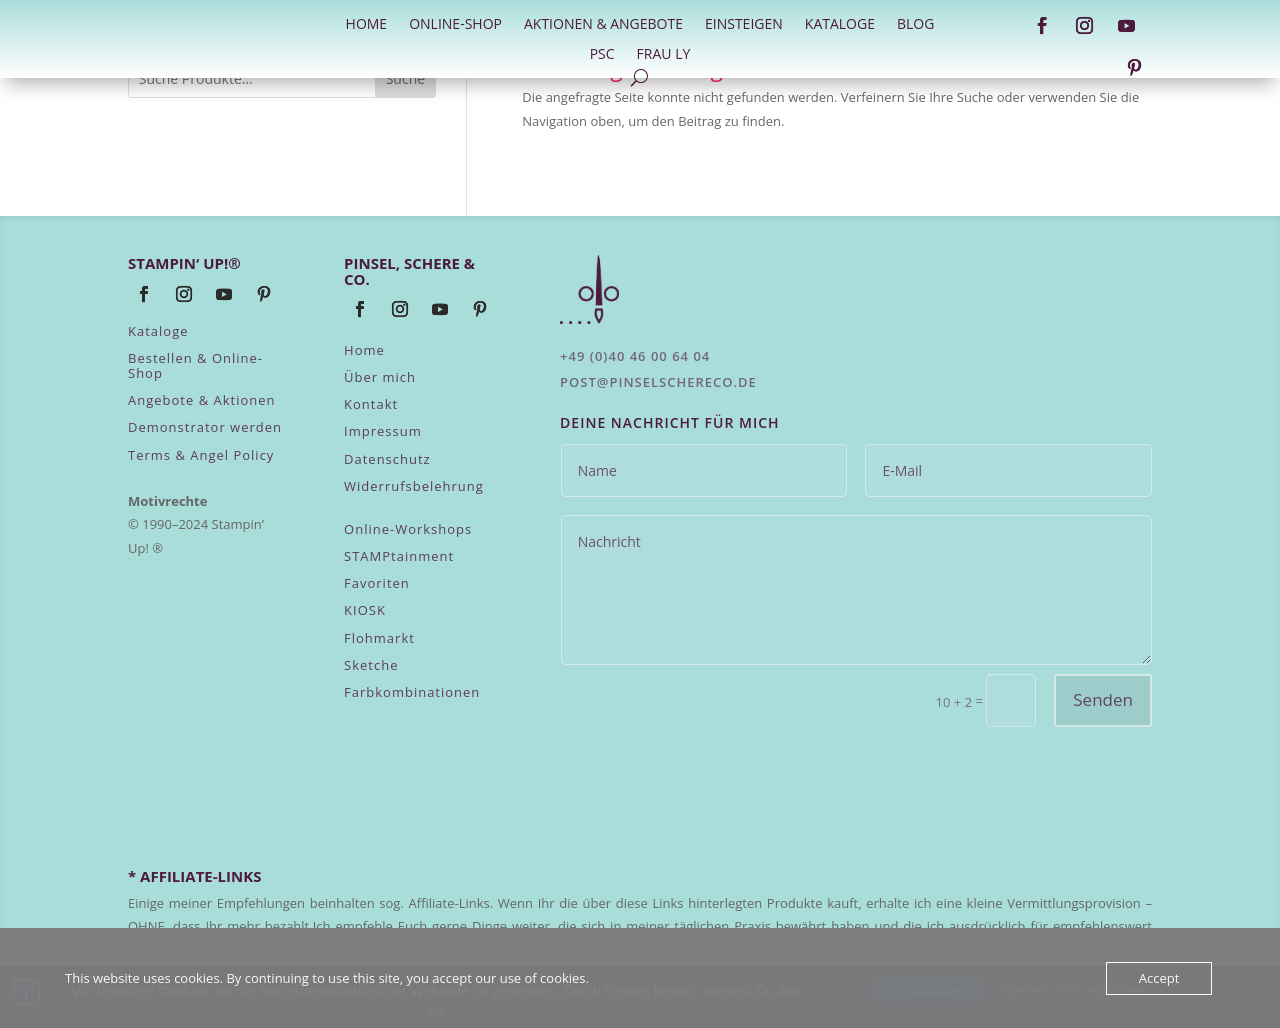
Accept (1159, 978)
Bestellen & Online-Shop (195, 365)
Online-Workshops (408, 529)
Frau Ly (664, 55)
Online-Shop (455, 25)
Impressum (383, 431)
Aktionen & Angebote (603, 25)
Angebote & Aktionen (202, 400)
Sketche (371, 665)
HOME (367, 25)
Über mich (380, 377)
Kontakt (371, 404)
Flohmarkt (379, 638)
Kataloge (840, 25)
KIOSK (365, 610)
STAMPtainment (399, 556)
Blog (915, 25)
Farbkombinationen (412, 692)
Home (364, 350)
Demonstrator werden (205, 427)
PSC (602, 55)
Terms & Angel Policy (201, 455)
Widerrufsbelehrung (414, 486)
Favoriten (377, 583)
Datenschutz (387, 459)
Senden (1103, 699)
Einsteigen (744, 25)
